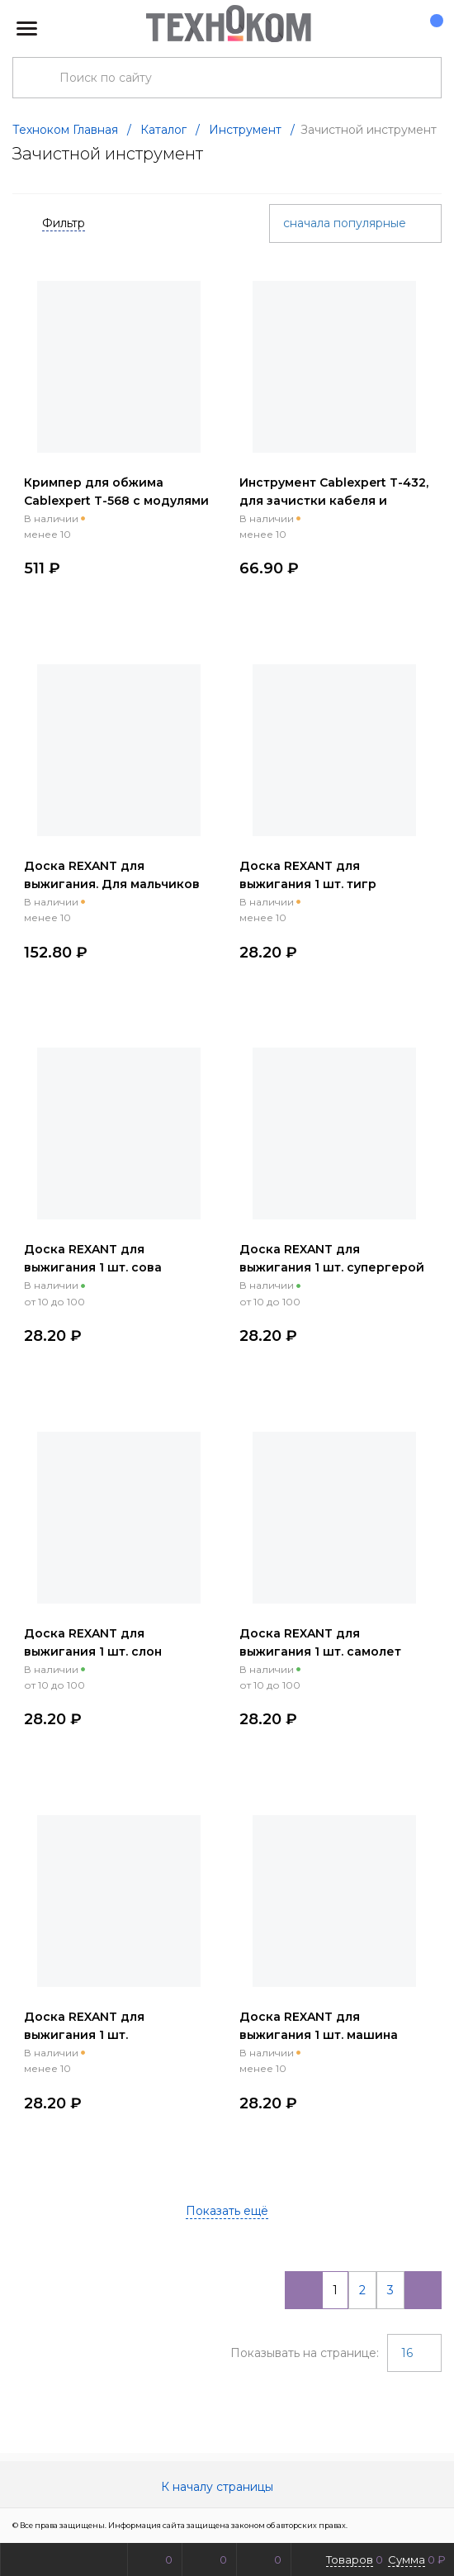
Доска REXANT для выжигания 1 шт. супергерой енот (331, 1267)
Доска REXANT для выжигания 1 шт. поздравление (84, 2034)
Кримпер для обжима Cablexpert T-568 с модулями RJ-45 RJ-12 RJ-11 (116, 500)
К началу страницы (227, 2486)
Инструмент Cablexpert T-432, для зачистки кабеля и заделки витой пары (333, 500)
